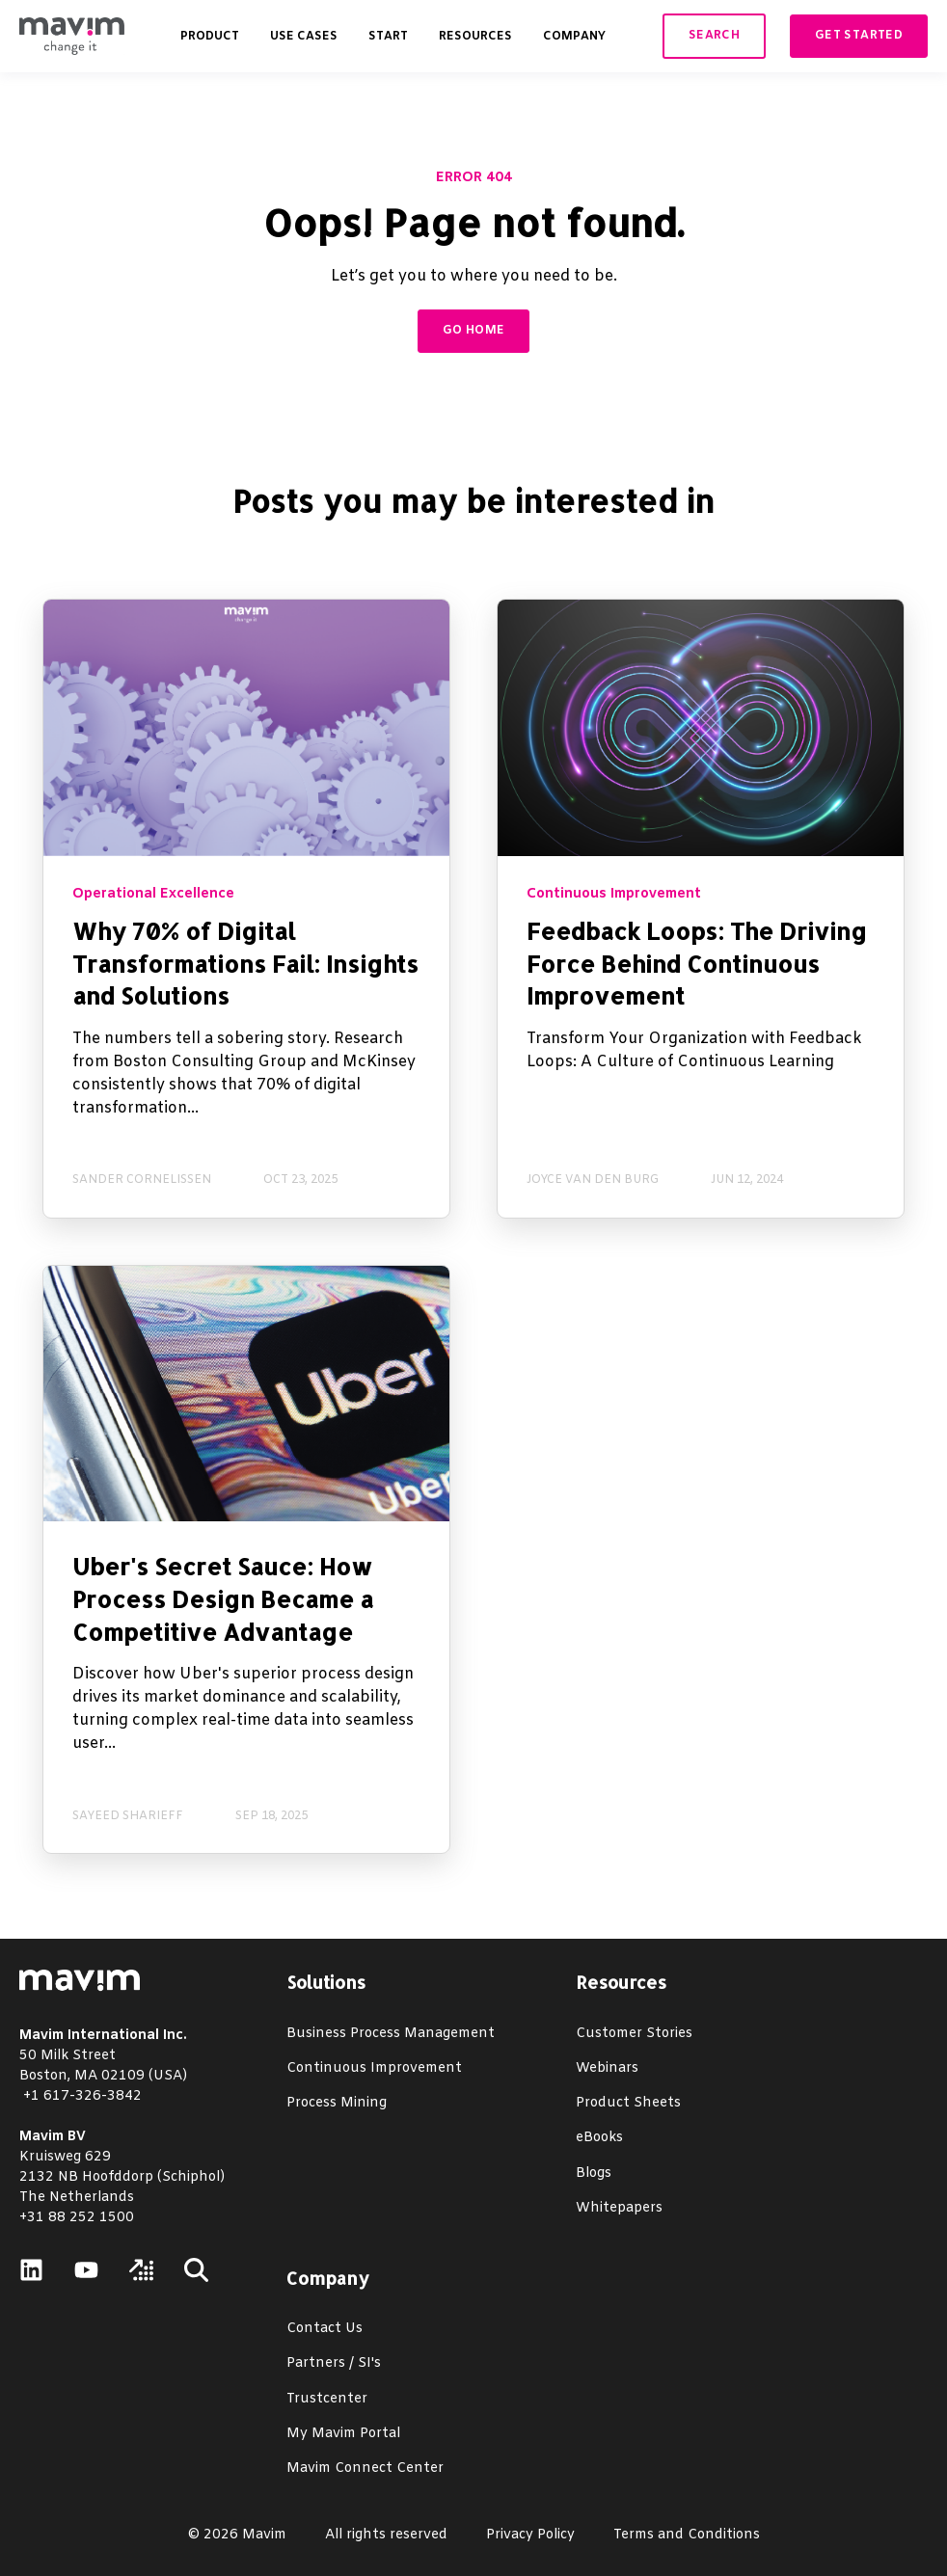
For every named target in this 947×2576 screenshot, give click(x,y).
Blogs (593, 2173)
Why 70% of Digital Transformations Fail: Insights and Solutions (245, 963)
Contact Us (324, 2329)
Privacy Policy (530, 2535)
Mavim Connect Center (365, 2468)
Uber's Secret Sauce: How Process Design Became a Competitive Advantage (222, 1598)
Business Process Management (390, 2034)
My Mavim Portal (343, 2434)
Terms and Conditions (686, 2535)
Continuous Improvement (374, 2068)
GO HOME (474, 330)
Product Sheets (628, 2103)
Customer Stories (634, 2034)
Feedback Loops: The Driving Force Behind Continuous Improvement (697, 963)
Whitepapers (619, 2208)
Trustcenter (326, 2399)
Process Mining (336, 2103)
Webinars (607, 2068)
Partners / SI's (333, 2363)
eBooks (599, 2138)
